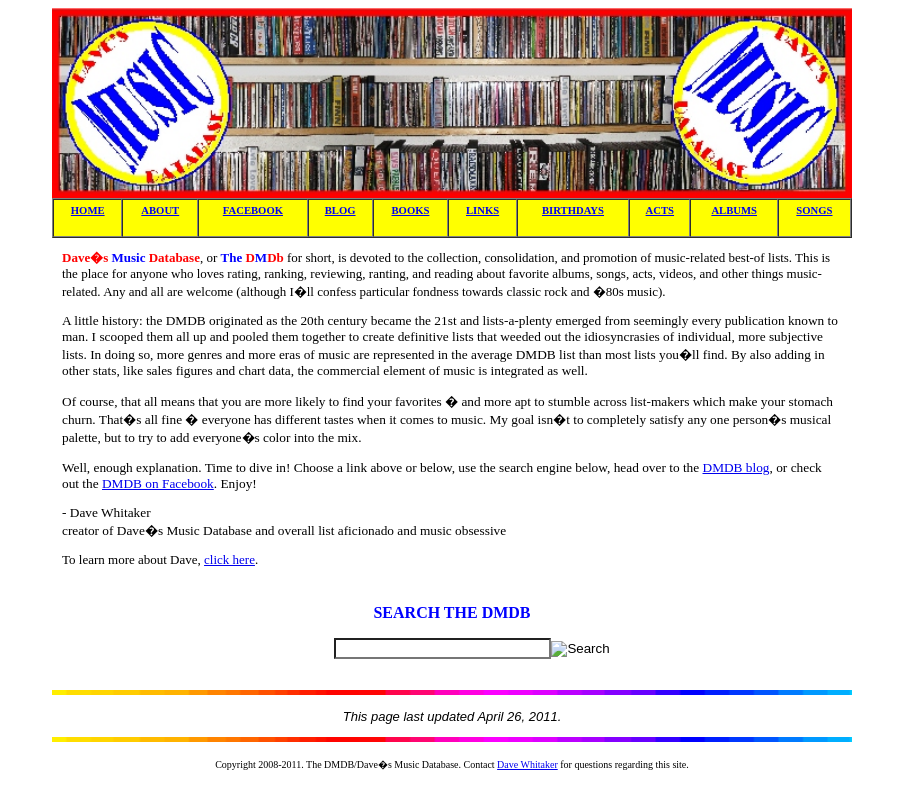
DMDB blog (736, 467)
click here (229, 559)
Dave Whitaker (527, 764)
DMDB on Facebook (158, 483)
